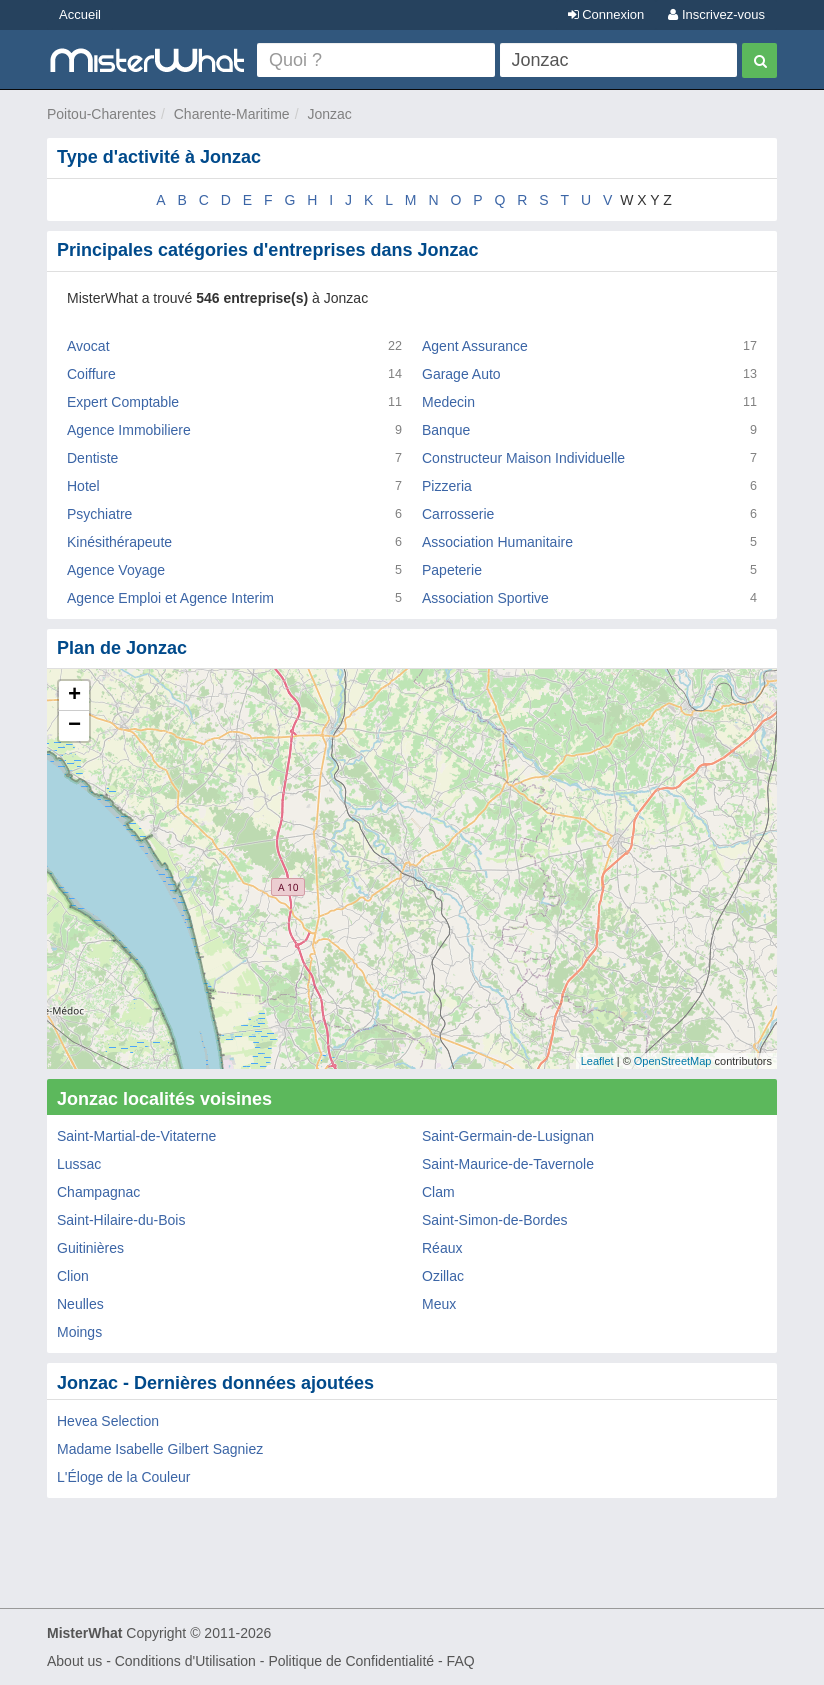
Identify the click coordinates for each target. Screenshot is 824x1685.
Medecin (448, 402)
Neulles (80, 1304)
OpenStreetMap (673, 1061)
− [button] (74, 726)
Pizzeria (447, 486)
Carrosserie (458, 514)
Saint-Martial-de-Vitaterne (136, 1136)
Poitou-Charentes (101, 114)
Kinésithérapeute (119, 542)
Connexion (606, 14)
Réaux (442, 1248)
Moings (79, 1332)
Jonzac (329, 114)
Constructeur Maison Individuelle (523, 458)
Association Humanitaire (497, 542)
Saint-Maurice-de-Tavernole (508, 1164)
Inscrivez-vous (716, 14)
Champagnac (98, 1192)
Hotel (83, 486)
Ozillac (443, 1276)
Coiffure (91, 374)
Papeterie (452, 570)
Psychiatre (99, 514)
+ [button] (74, 696)
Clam (438, 1192)
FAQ (461, 1661)
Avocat (88, 346)
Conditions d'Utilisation (185, 1661)
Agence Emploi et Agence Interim (170, 598)
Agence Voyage (116, 570)
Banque (446, 430)
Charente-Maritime (232, 114)
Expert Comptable (123, 402)
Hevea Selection (108, 1421)
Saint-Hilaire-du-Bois (121, 1220)
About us (74, 1661)
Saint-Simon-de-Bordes (495, 1220)
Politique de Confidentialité (351, 1661)
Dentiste (92, 458)
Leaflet (597, 1061)
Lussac (79, 1164)
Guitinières (90, 1248)
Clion (73, 1276)
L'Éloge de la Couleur (123, 1477)
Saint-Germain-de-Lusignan (508, 1136)
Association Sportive (485, 598)
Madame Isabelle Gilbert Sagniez (160, 1449)
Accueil (80, 14)
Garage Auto (461, 374)
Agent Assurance (475, 346)
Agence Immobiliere (129, 430)
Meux (439, 1304)
